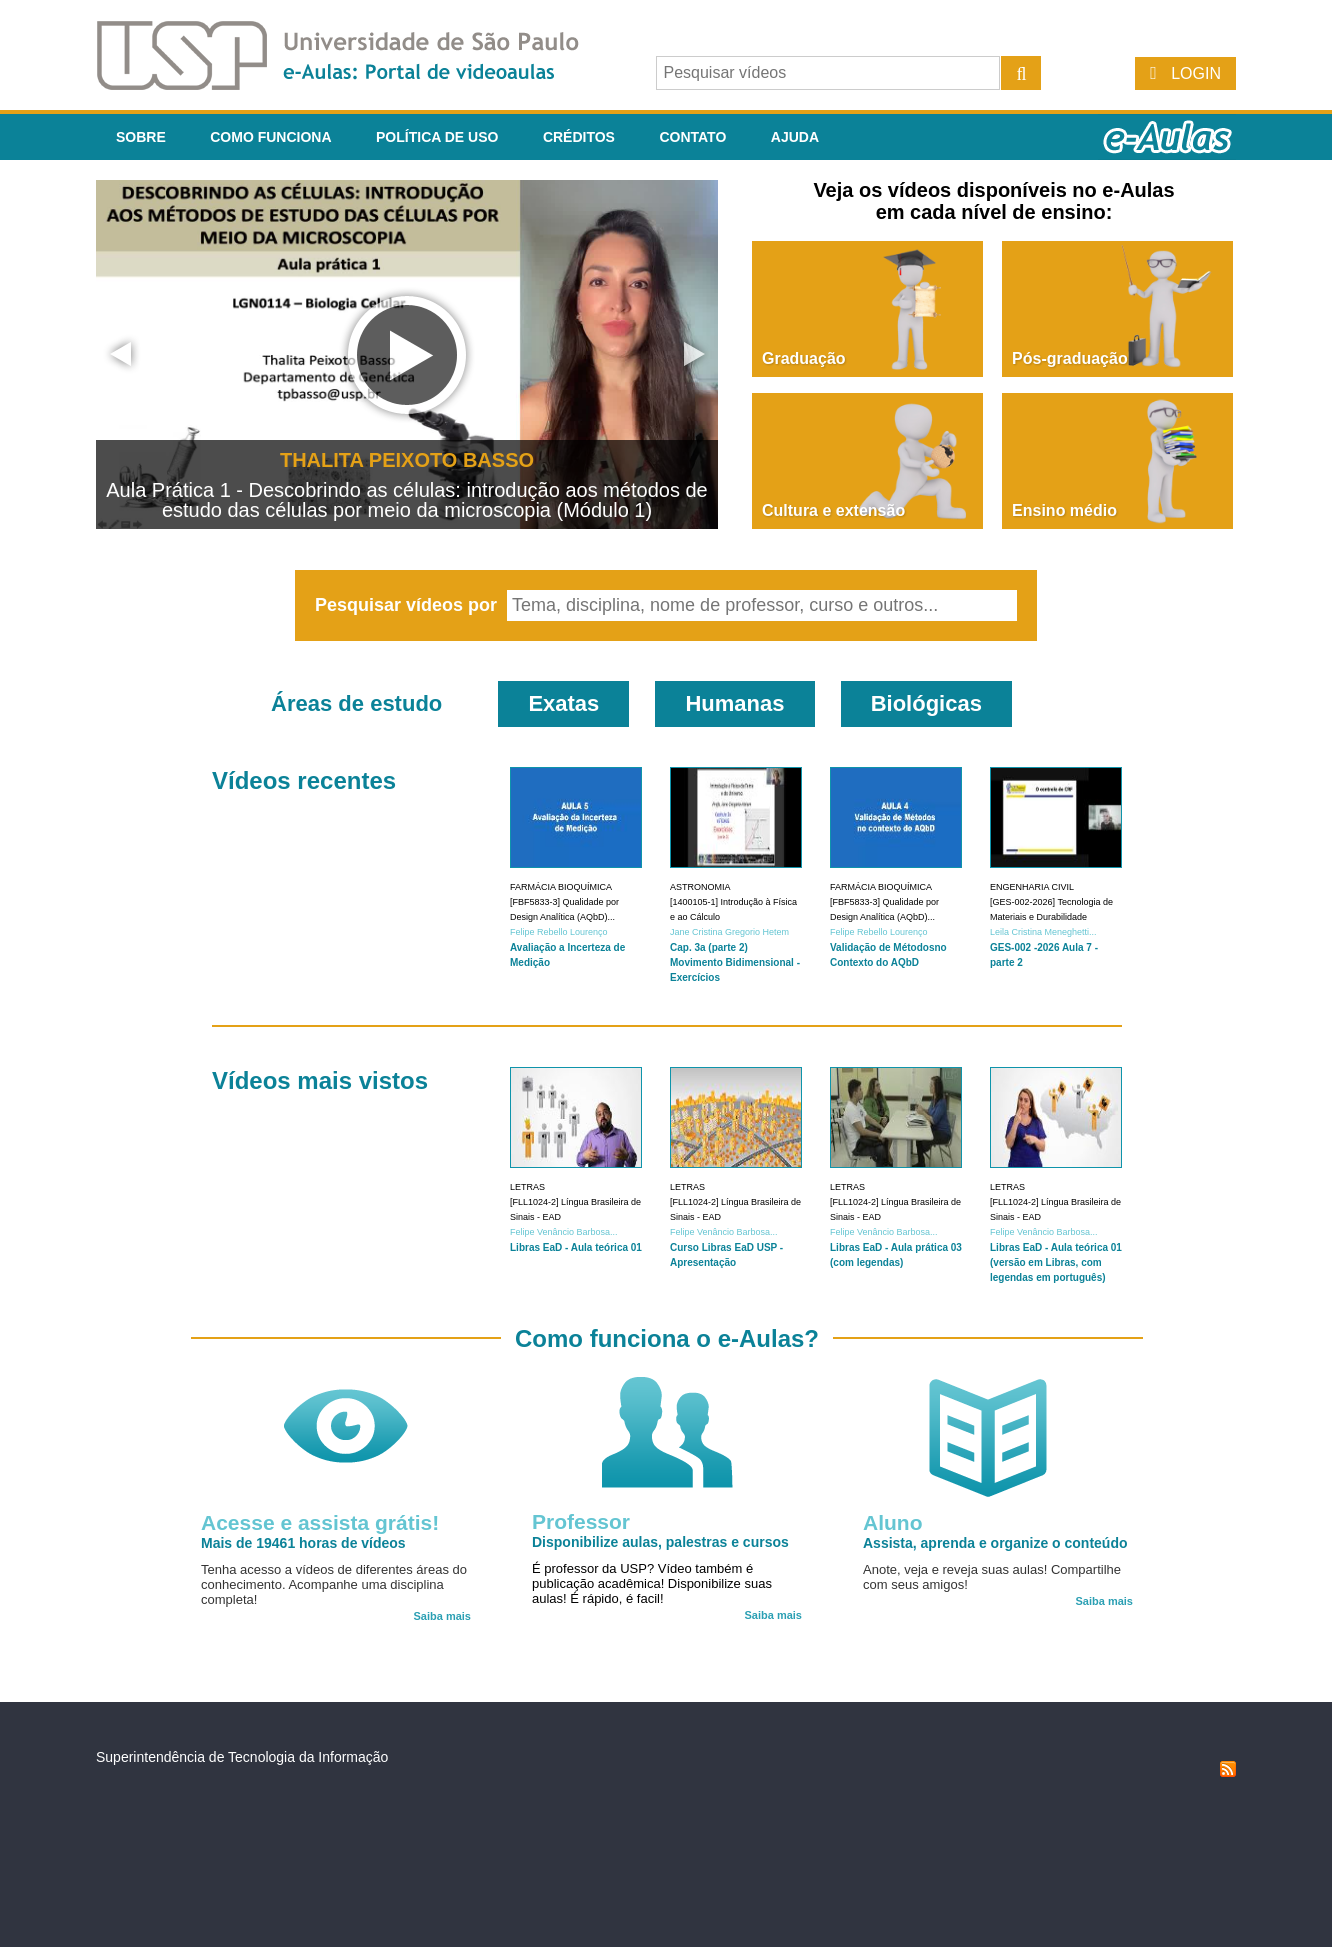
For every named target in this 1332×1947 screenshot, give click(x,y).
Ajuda (795, 137)
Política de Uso (437, 137)
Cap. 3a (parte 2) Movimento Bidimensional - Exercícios (735, 962)
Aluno (892, 1522)
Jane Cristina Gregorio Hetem (729, 932)
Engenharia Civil (1032, 887)
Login (1196, 73)
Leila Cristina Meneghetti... (1043, 932)
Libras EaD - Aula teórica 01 (576, 1247)
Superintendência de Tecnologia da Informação (242, 1757)
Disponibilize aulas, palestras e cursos (660, 1542)
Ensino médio (1064, 510)
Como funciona (270, 137)
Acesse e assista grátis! (320, 1522)
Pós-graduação (1070, 358)
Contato (692, 137)
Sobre (141, 137)
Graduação (804, 358)
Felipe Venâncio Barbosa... (564, 1232)
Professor (581, 1521)
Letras (527, 1187)
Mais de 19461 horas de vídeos (303, 1543)
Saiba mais (442, 1616)
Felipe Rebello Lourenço (559, 932)
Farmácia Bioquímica (561, 887)
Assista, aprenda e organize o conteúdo (995, 1543)
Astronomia (700, 887)
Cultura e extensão (833, 510)
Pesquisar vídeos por (408, 605)
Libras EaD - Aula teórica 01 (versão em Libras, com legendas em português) (1056, 1262)
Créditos (579, 137)
